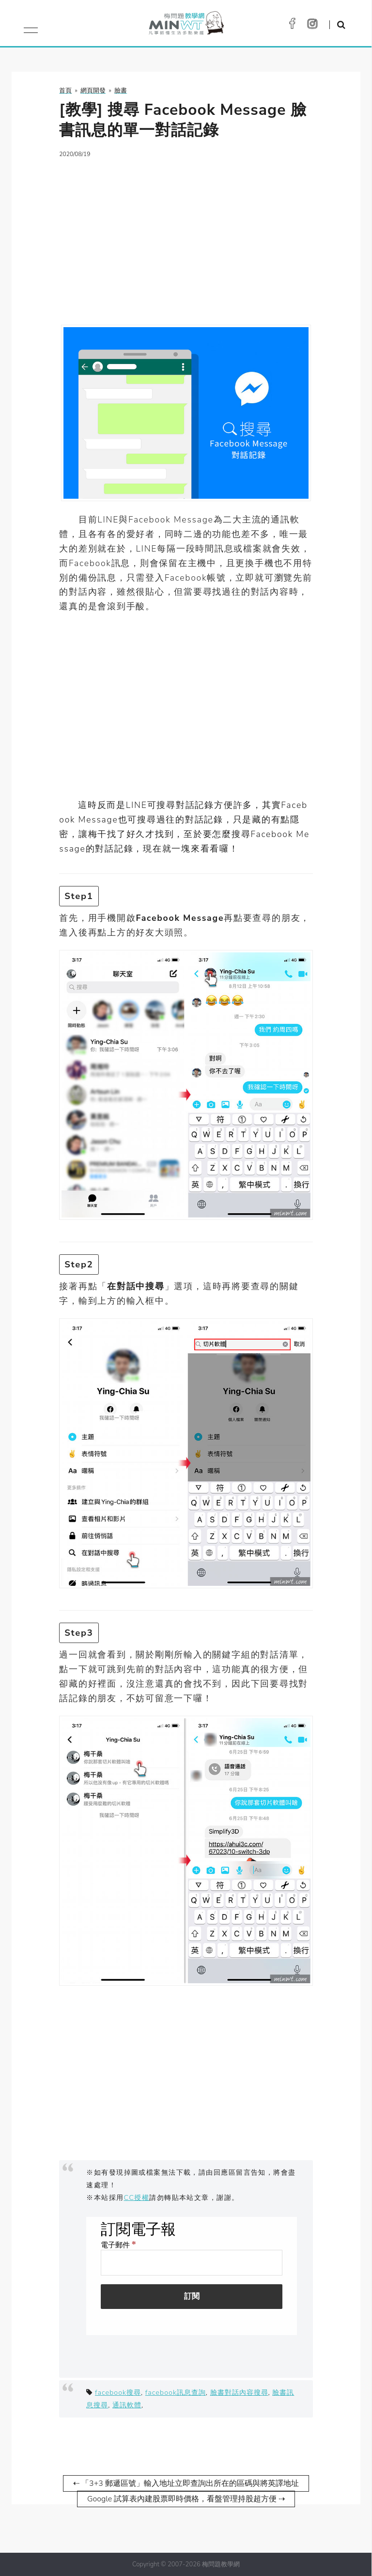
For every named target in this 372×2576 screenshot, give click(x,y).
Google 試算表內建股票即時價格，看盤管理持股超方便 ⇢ (186, 2499)
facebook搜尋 (118, 2392)
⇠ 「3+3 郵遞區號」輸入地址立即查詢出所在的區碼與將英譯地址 (186, 2483)
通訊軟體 (126, 2405)
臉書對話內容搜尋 (239, 2392)
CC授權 (137, 2197)
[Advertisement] (185, 235)
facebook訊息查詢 (175, 2392)
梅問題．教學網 (186, 25)
